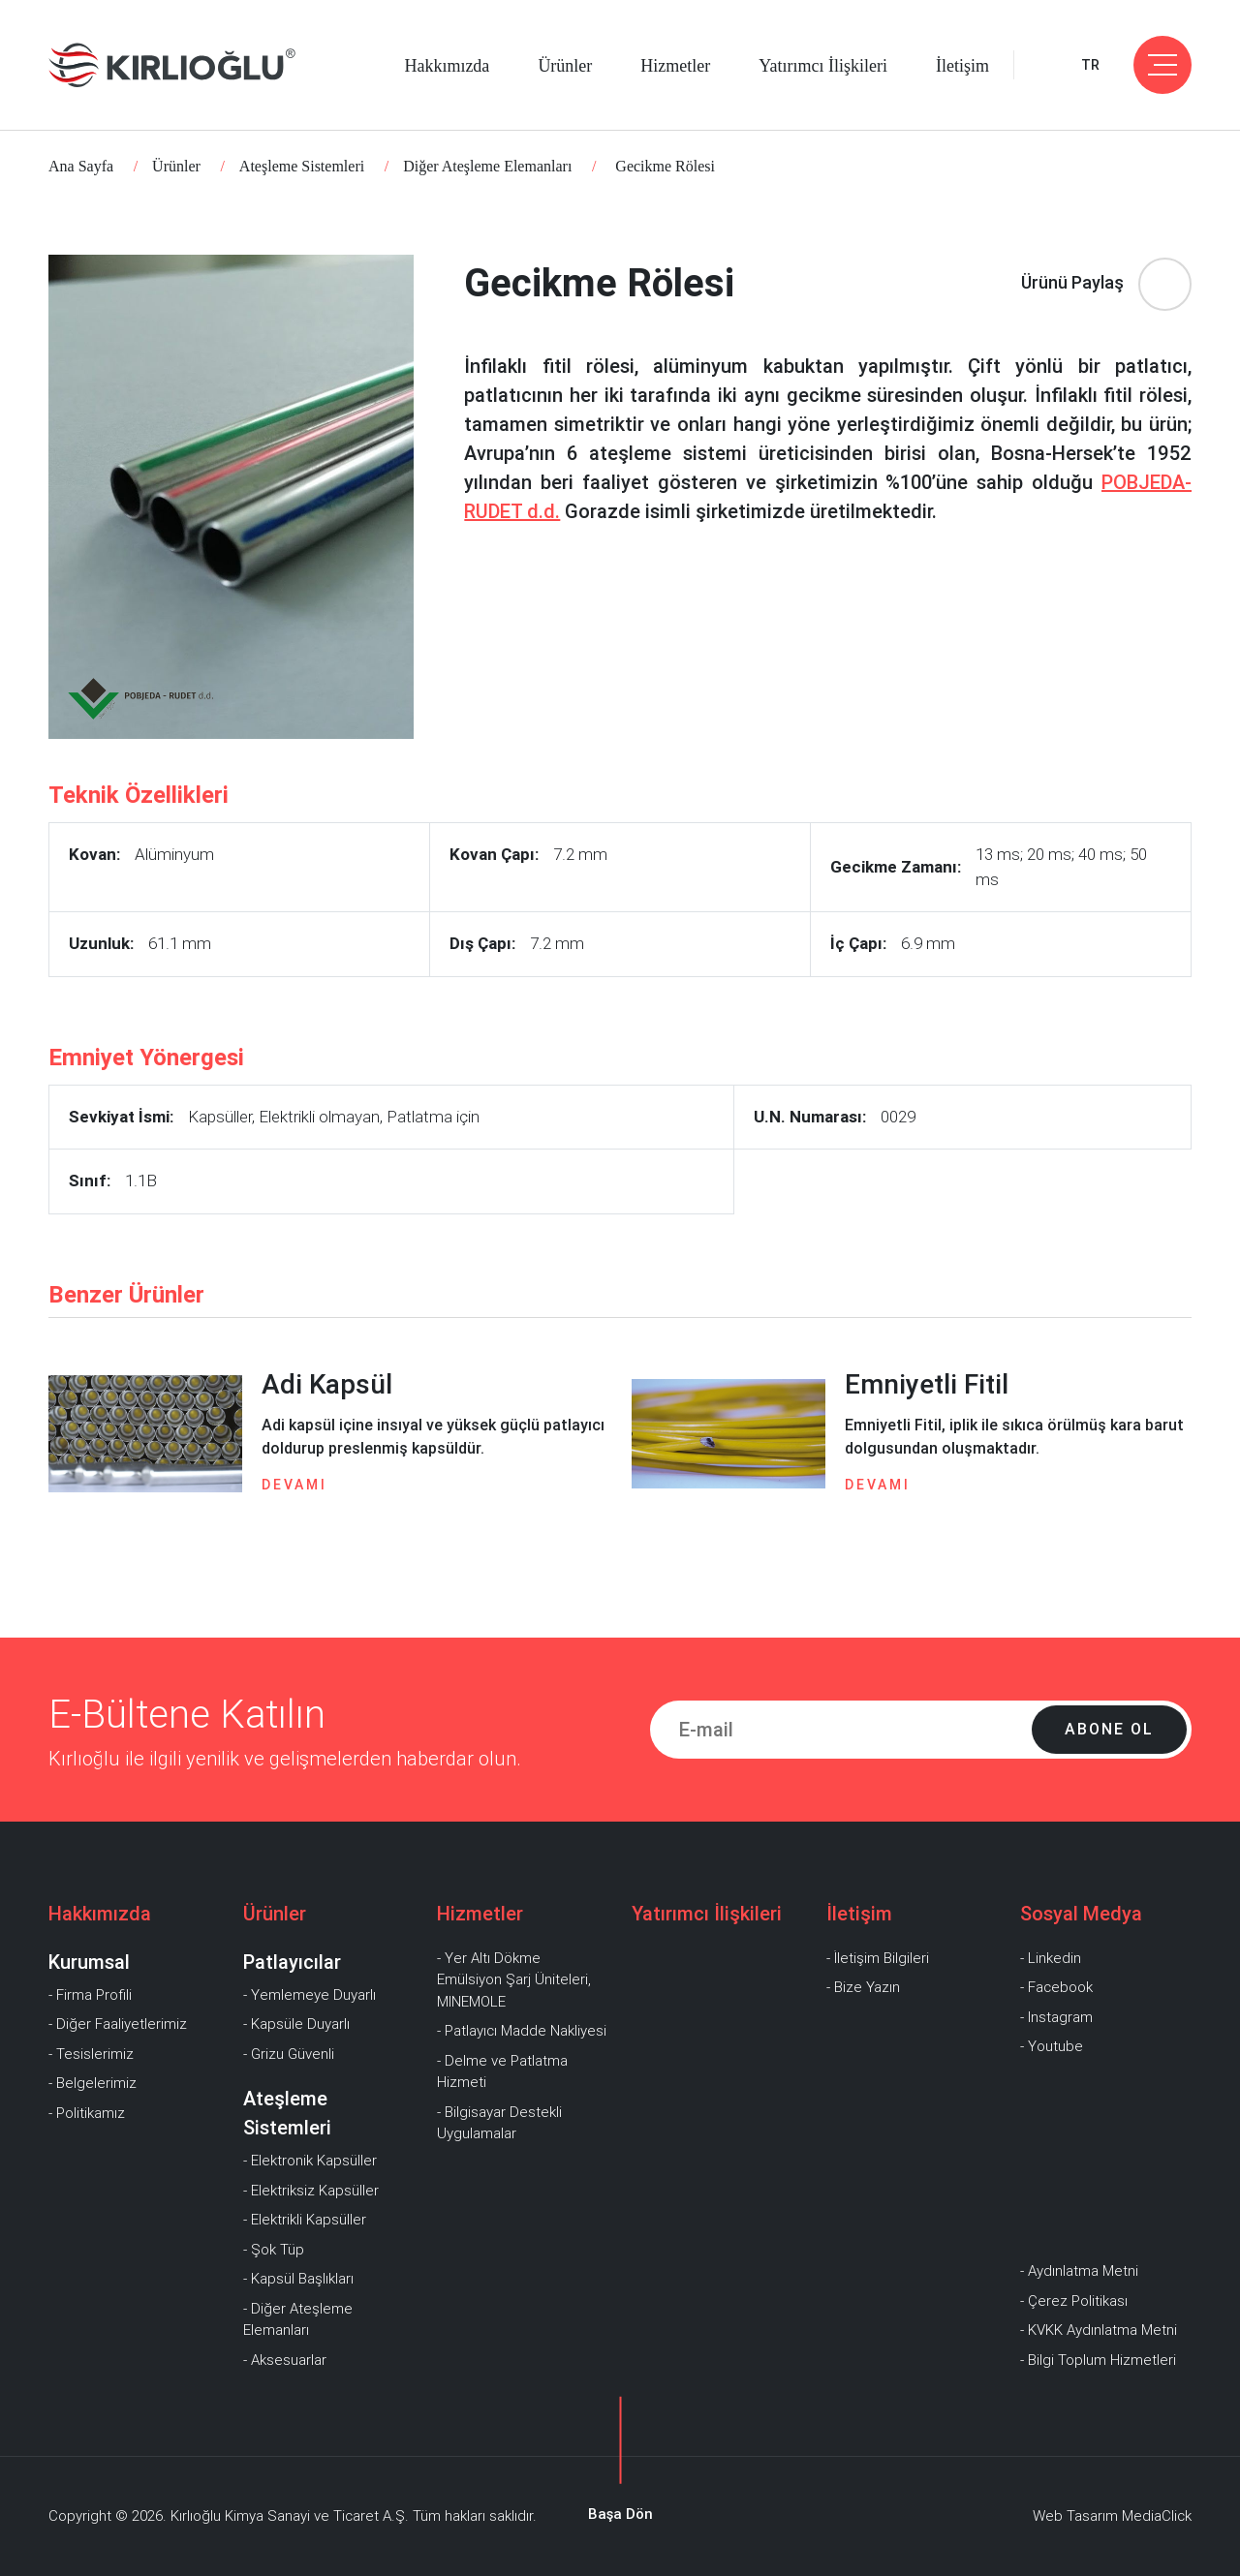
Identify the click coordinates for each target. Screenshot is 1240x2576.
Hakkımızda (446, 66)
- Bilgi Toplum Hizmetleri (1098, 2360)
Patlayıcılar (292, 1962)
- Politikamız (86, 2113)
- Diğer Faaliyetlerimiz (117, 2024)
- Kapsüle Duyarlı (296, 2024)
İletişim (962, 66)
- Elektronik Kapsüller (310, 2160)
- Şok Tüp (273, 2249)
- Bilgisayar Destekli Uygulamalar (499, 2123)
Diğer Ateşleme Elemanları (487, 166)
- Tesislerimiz (91, 2054)
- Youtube (1051, 2046)
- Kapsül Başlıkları (298, 2278)
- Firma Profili (90, 1995)
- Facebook (1056, 1987)
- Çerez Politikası (1074, 2301)
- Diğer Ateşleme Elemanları (298, 2320)
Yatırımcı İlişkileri (823, 66)
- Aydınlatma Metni (1079, 2271)
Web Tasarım (1075, 2516)
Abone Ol (1109, 1729)
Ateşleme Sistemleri (301, 166)
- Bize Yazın (863, 1987)
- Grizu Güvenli (288, 2054)
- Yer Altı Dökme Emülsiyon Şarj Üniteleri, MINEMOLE (514, 1979)
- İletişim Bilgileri (877, 1958)
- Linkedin (1050, 1958)
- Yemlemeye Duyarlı (309, 1995)
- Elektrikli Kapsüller (304, 2219)
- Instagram (1056, 2017)
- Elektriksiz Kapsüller (311, 2190)
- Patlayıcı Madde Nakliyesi (521, 2030)
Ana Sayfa (80, 166)
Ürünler (565, 66)
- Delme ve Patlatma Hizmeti (502, 2072)
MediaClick (1157, 2516)
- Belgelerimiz (92, 2083)
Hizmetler (675, 66)
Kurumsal (89, 1962)
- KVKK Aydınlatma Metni (1098, 2330)
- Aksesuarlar (284, 2360)
